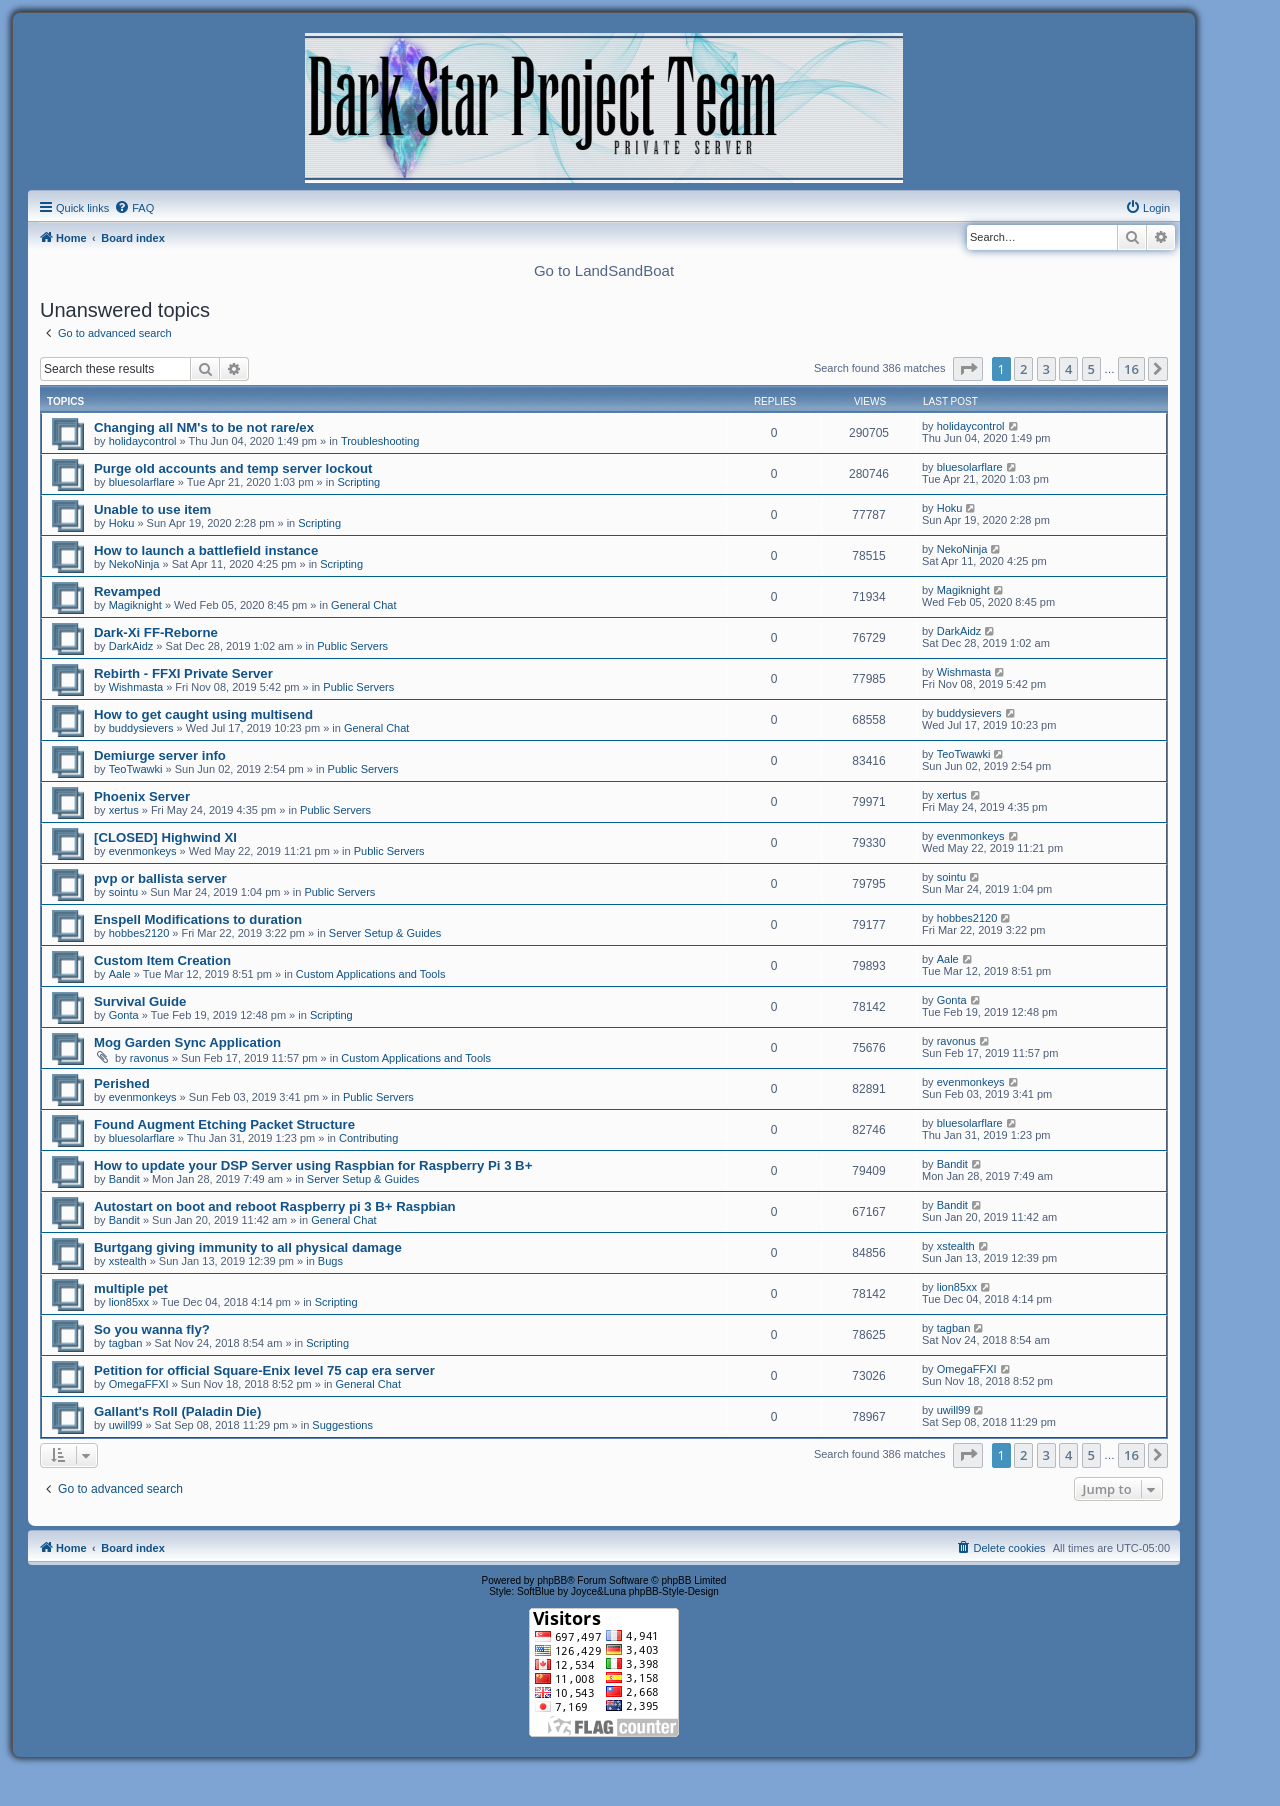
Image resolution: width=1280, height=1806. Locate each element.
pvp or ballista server (160, 878)
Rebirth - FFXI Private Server (183, 673)
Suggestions (342, 1425)
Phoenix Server (142, 796)
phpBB (552, 1580)
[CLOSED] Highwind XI (165, 837)
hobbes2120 (139, 933)
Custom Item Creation (162, 960)
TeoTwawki (136, 769)
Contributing (368, 1138)
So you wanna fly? (152, 1329)
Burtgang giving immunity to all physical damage (248, 1247)
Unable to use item (152, 509)
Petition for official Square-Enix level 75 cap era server (264, 1370)
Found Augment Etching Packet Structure (224, 1124)
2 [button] (1023, 369)
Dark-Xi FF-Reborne (156, 632)
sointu (123, 892)
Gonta (124, 1015)
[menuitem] (134, 208)
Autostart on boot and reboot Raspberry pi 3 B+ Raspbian (275, 1206)
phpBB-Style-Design (674, 1591)
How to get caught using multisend (203, 714)
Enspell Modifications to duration (198, 919)
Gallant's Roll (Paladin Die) (177, 1411)
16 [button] (1131, 369)
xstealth (128, 1261)
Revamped (127, 591)
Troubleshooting (380, 441)
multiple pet (131, 1288)
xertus (124, 810)
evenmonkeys (143, 851)
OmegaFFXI (139, 1384)
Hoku (122, 523)
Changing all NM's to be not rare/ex (204, 427)
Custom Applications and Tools (371, 974)
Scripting (358, 482)
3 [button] (1046, 369)
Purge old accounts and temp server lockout (233, 468)
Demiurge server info (160, 755)
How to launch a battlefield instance (206, 550)
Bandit (124, 1179)
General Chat (363, 605)
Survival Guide (140, 1001)
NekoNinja (134, 564)
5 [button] (1091, 369)
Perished (122, 1083)
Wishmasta (136, 687)
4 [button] (1068, 369)
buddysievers (141, 728)
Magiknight (135, 605)
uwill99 (126, 1425)
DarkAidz (131, 646)
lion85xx (129, 1302)
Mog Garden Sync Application (187, 1042)
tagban (126, 1343)
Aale (120, 974)
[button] (968, 369)
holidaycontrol (143, 441)
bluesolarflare (142, 482)
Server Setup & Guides (385, 933)
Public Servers (352, 646)
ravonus (149, 1058)
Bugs (330, 1261)
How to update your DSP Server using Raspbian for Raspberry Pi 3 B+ (313, 1165)
